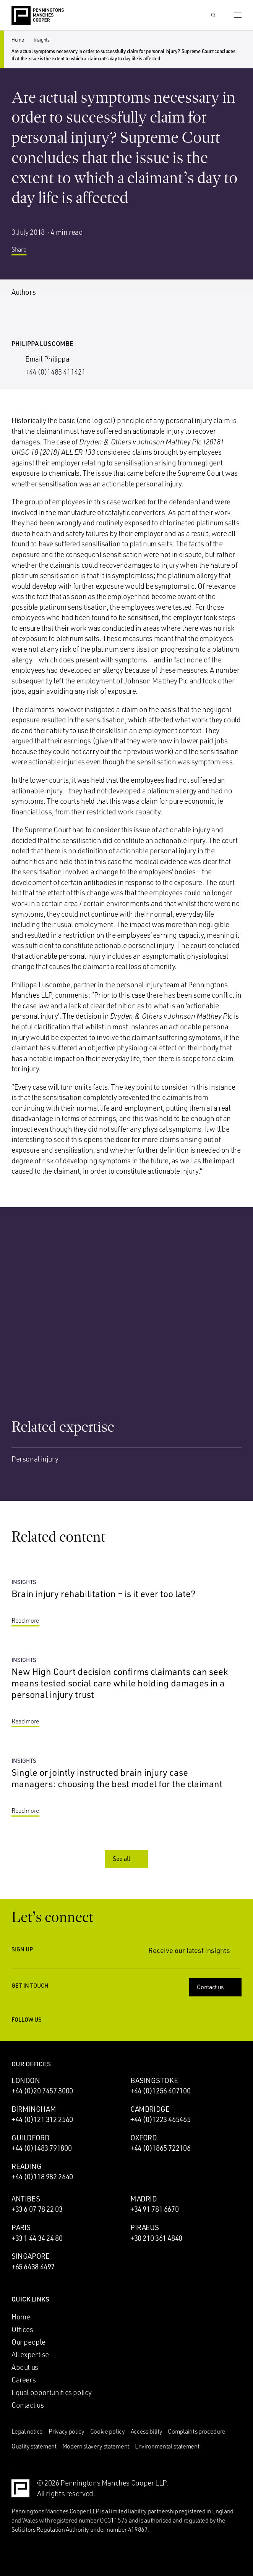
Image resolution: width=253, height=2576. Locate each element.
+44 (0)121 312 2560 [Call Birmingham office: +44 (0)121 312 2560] (42, 2119)
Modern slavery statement (95, 2446)
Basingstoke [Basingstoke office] (154, 2080)
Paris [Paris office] (21, 2227)
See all (127, 1858)
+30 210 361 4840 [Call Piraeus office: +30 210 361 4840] (156, 2238)
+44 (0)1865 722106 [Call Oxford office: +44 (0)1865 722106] (160, 2148)
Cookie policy (107, 2431)
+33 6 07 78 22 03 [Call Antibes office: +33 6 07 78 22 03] (37, 2209)
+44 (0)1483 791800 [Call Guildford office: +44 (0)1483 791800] (41, 2148)
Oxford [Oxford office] (143, 2137)
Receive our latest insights (195, 1950)
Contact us (216, 1987)
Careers (23, 2379)
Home (17, 40)
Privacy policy (66, 2431)
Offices (22, 2329)
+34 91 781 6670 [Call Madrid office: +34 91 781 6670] (154, 2209)
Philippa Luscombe (42, 343)
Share (24, 251)
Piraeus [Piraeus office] (144, 2227)
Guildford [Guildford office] (30, 2137)
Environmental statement (167, 2446)
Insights (42, 40)
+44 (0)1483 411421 (55, 371)
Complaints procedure (196, 2431)
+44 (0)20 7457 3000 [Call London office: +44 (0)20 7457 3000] (42, 2090)
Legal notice (27, 2431)
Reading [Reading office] (26, 2166)
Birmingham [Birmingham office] (33, 2109)
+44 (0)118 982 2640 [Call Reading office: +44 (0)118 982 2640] (42, 2176)
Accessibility (146, 2431)
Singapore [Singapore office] (30, 2256)
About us (24, 2367)
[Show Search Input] (213, 15)
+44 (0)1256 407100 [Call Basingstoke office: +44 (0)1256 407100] (160, 2090)
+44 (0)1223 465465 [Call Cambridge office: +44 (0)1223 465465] (160, 2119)
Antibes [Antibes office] (25, 2198)
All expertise (30, 2354)
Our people (28, 2342)
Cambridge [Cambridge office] (150, 2109)
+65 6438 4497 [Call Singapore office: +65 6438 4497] (33, 2266)
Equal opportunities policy (51, 2392)
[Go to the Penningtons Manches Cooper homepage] (37, 16)
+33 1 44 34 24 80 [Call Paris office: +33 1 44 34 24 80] (37, 2238)
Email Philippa (47, 358)
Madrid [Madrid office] (143, 2198)
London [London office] (25, 2080)
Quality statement (34, 2446)
